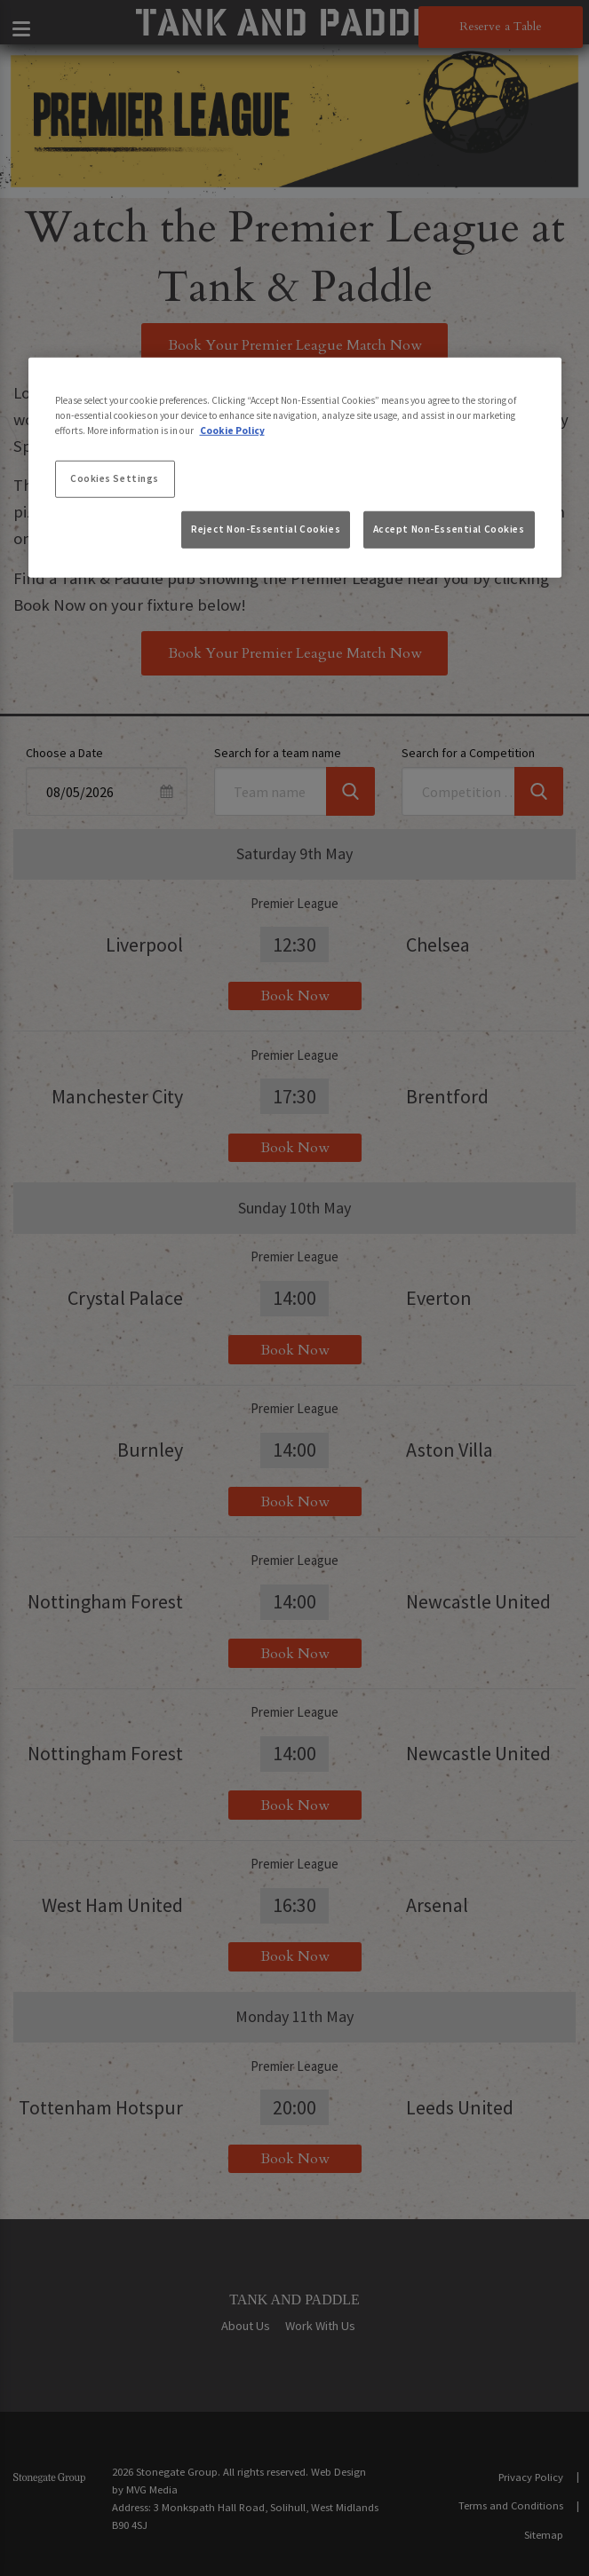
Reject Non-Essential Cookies (265, 529)
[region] (294, 468)
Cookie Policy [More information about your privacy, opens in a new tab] (232, 430)
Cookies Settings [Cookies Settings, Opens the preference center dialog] (114, 478)
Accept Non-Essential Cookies (449, 529)
